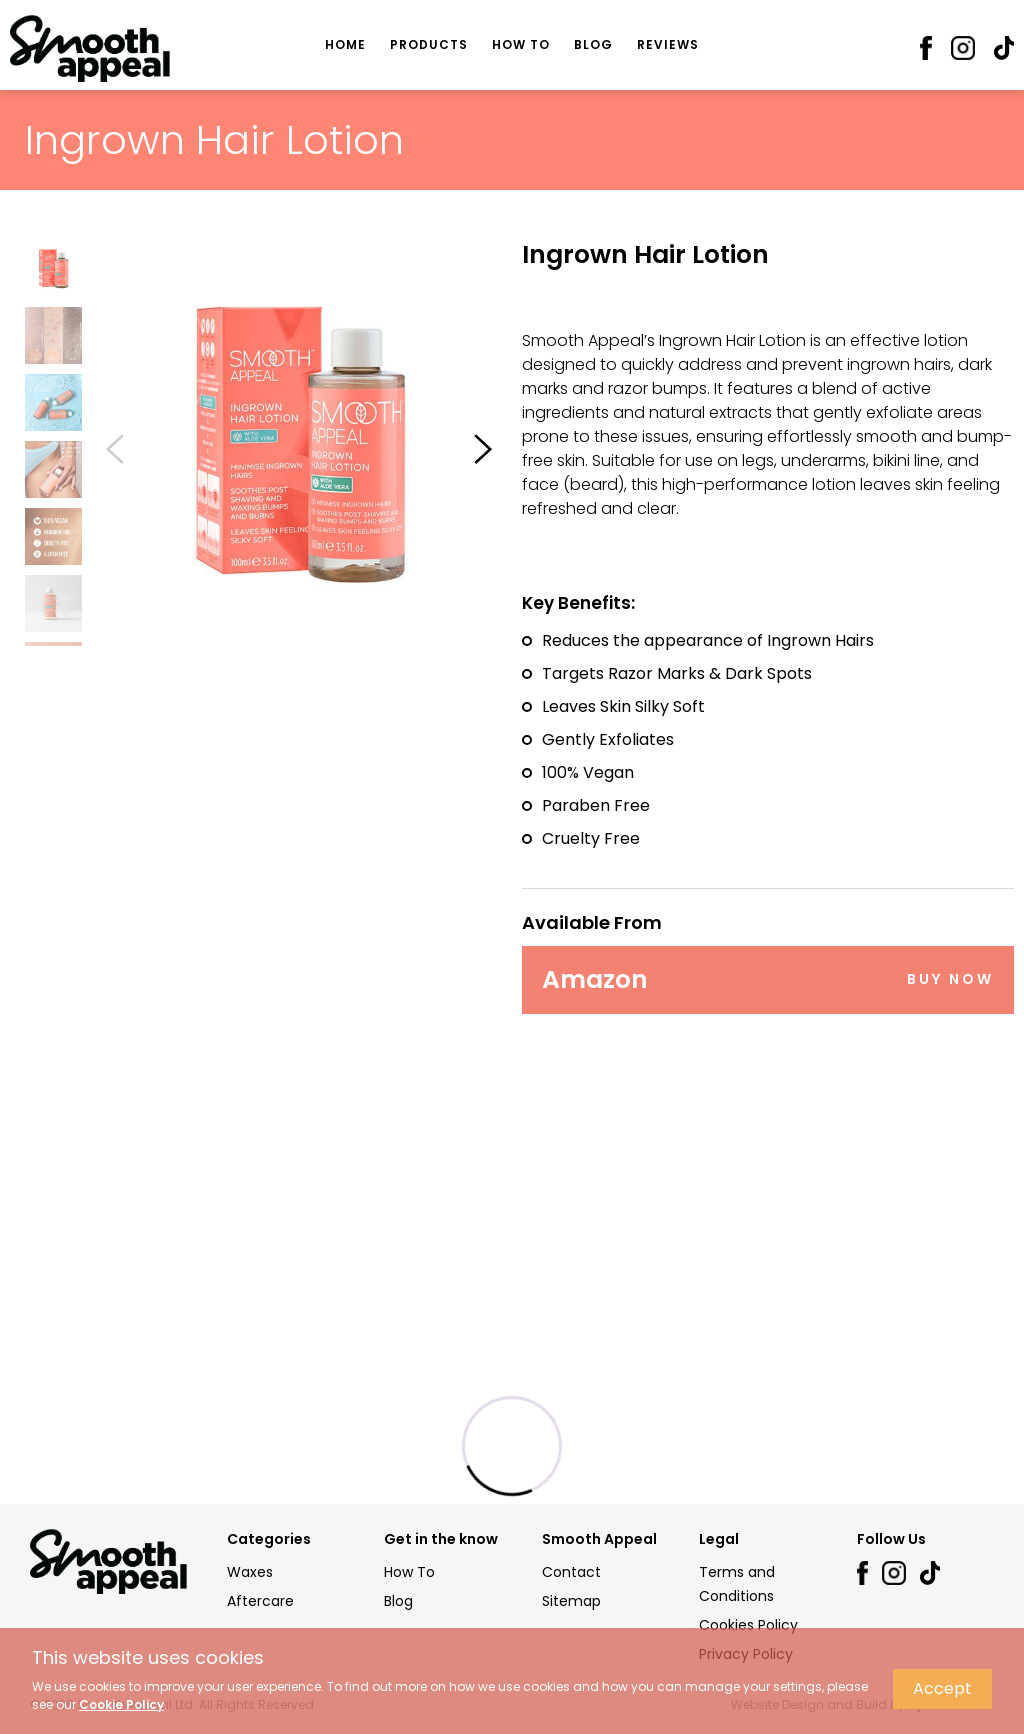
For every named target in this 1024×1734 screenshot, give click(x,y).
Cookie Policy (121, 1704)
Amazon (768, 979)
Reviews (668, 44)
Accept (942, 1688)
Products (429, 44)
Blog (593, 44)
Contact (571, 1572)
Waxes (250, 1572)
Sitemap (571, 1601)
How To (521, 44)
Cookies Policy (748, 1625)
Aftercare (260, 1601)
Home (345, 44)
